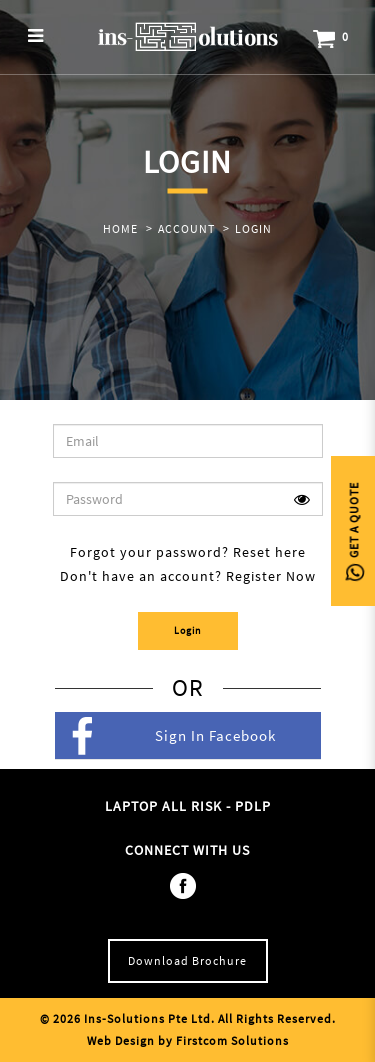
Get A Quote (353, 531)
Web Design (121, 1040)
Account (186, 228)
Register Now (271, 576)
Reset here (269, 552)
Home (120, 228)
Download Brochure (187, 960)
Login (253, 228)
